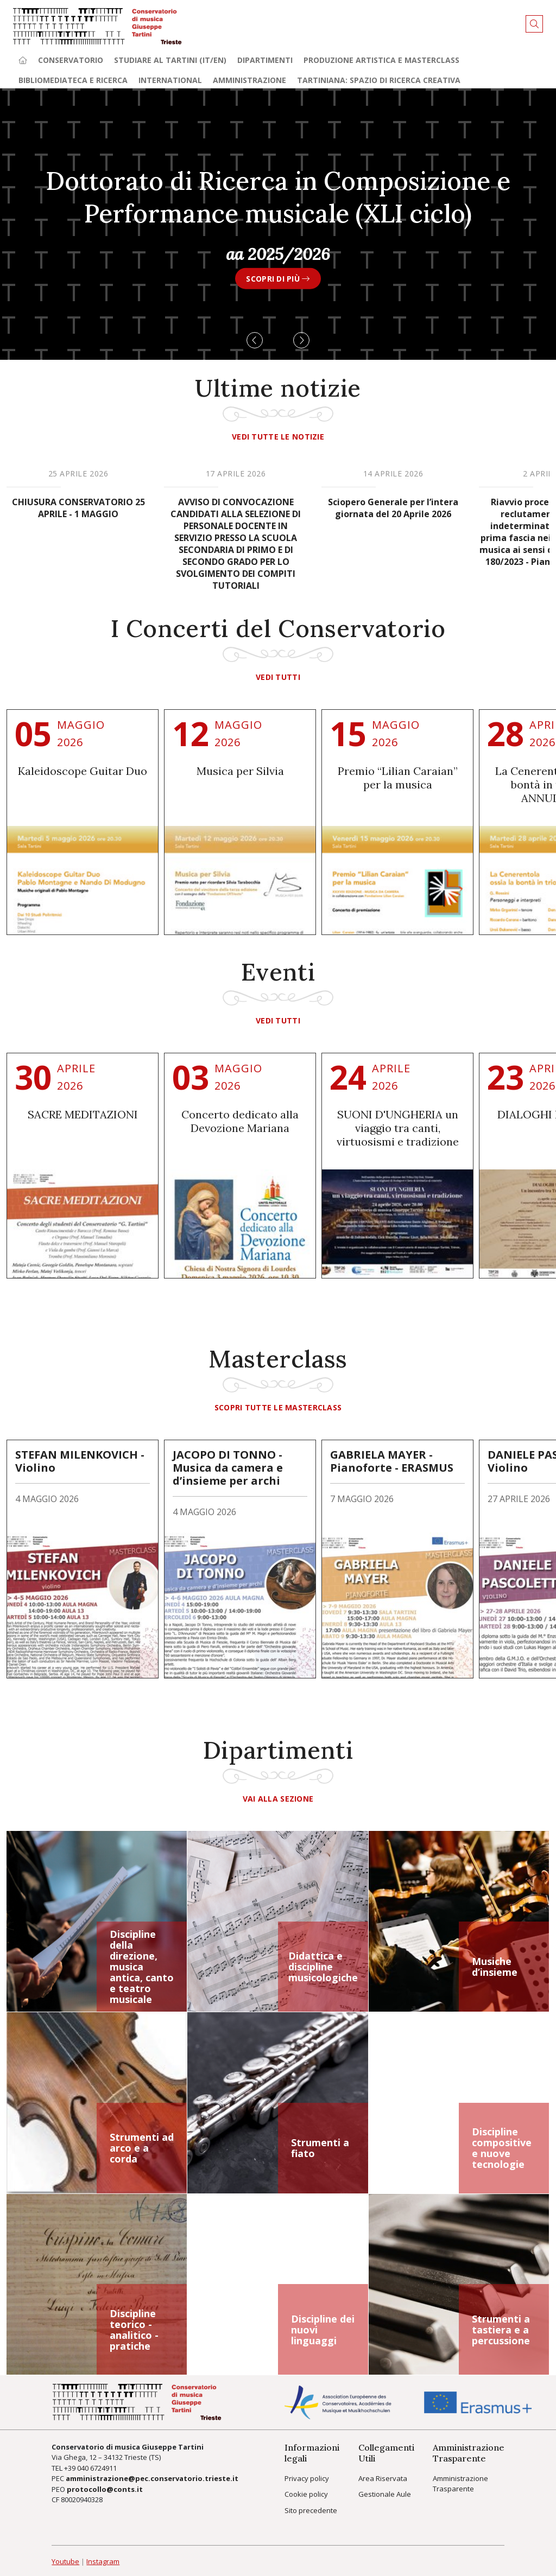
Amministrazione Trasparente (460, 2483)
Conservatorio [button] (70, 60)
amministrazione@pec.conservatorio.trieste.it (152, 2478)
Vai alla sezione (278, 1798)
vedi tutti (278, 677)
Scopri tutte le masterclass (278, 1407)
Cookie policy (306, 2494)
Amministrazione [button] (249, 80)
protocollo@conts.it (105, 2489)
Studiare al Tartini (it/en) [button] (170, 60)
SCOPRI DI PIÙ (277, 278)
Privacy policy (307, 2478)
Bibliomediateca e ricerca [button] (73, 80)
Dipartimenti (265, 60)
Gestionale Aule (384, 2494)
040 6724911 (97, 2468)
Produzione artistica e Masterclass (381, 60)
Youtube (65, 2561)
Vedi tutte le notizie (278, 436)
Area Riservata (382, 2478)
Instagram (102, 2561)
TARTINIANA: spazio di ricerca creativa (378, 80)
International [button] (170, 80)
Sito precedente (311, 2510)
